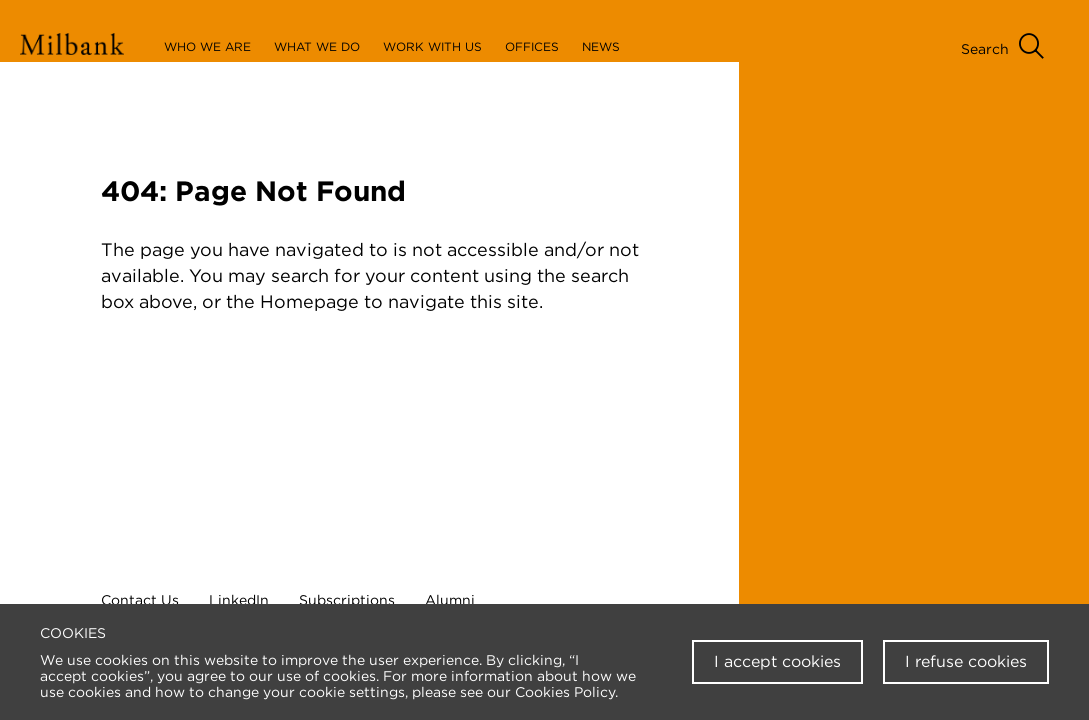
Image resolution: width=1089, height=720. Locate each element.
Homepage (309, 301)
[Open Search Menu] (1031, 48)
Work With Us (432, 46)
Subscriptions (347, 600)
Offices (532, 46)
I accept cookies (777, 661)
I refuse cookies (966, 661)
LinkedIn (239, 600)
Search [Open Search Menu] (985, 49)
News (601, 46)
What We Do (317, 46)
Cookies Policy (565, 692)
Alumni (450, 600)
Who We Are (207, 46)
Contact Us (140, 600)
